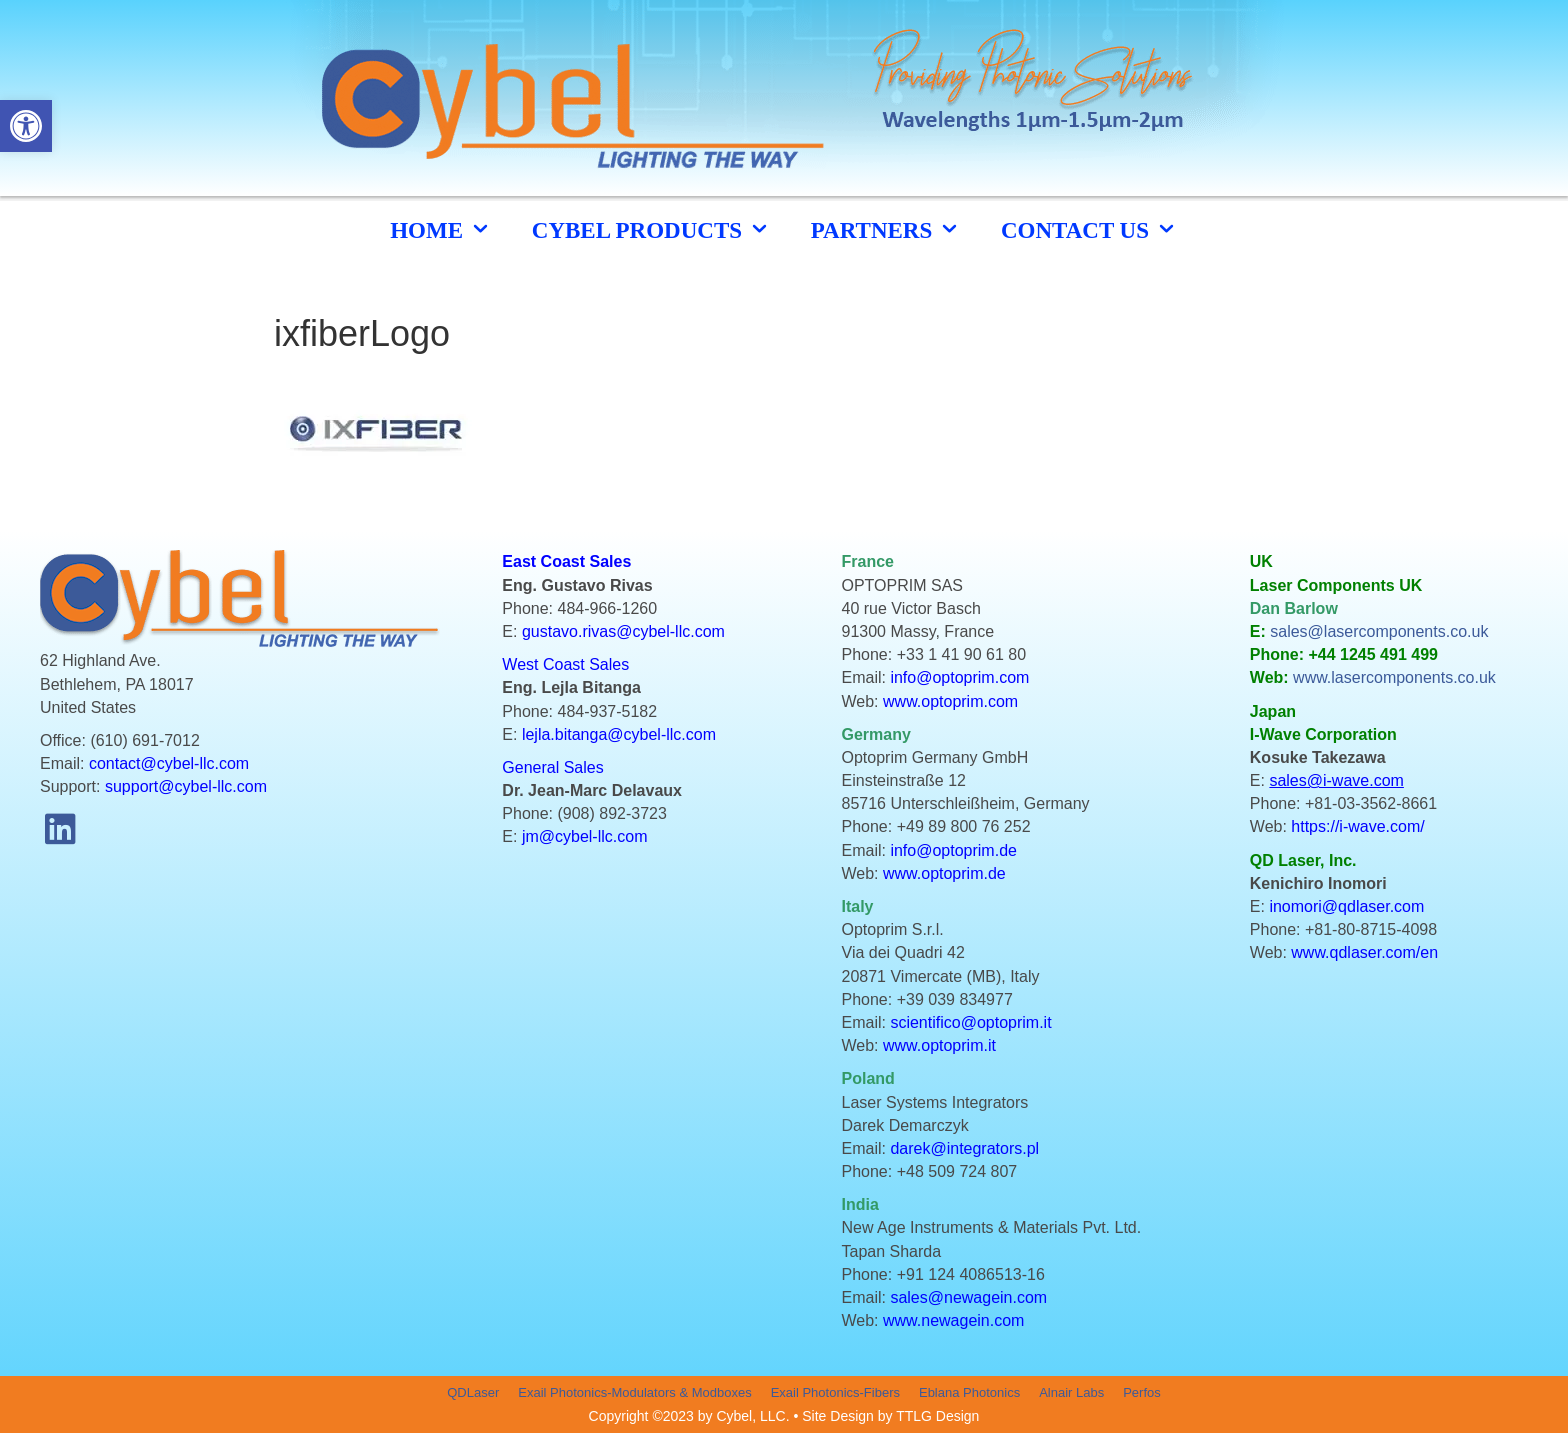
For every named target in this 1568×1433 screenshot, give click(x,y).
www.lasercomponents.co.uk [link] (1394, 677)
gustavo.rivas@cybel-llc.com (623, 631)
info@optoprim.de (953, 850)
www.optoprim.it (939, 1045)
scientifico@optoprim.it (970, 1022)
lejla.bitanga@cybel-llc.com (619, 734)
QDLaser (473, 1392)
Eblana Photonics (969, 1392)
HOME (441, 229)
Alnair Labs (1071, 1392)
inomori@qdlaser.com (1346, 906)
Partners (886, 229)
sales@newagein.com (968, 1297)
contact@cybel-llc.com (169, 763)
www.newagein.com (953, 1320)
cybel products (651, 229)
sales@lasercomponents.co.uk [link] (1379, 631)
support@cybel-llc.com (186, 786)
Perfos (1142, 1392)
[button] (60, 829)
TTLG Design (937, 1416)
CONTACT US (1089, 229)
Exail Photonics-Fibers (835, 1392)
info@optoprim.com (959, 677)
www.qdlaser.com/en (1364, 952)
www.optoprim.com (950, 701)
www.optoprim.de (944, 873)
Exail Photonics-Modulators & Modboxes (634, 1392)
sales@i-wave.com (1336, 780)
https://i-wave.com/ (1357, 826)
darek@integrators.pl (964, 1148)
